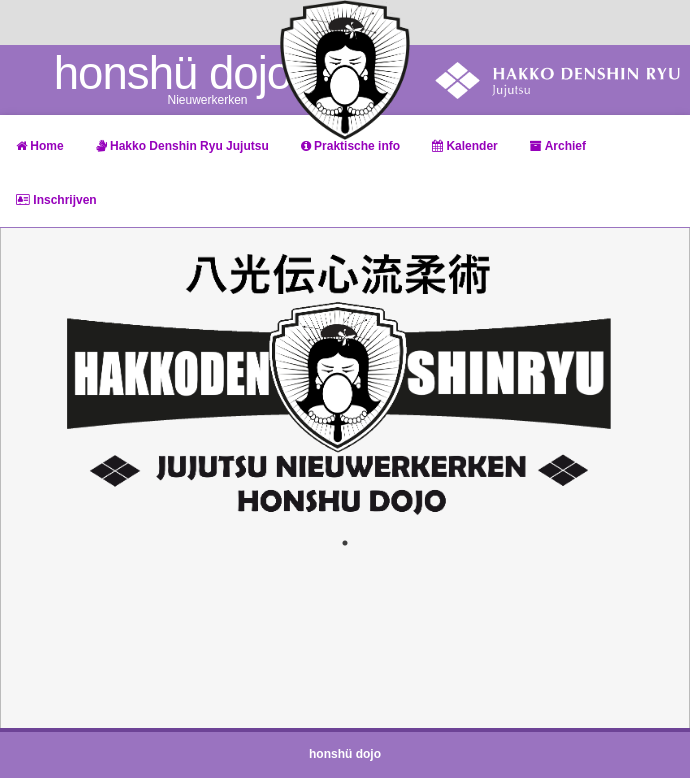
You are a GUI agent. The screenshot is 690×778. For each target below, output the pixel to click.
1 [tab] (345, 543)
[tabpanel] (345, 382)
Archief (558, 146)
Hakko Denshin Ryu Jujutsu (182, 146)
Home (40, 146)
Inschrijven (56, 200)
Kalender (465, 146)
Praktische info (350, 146)
